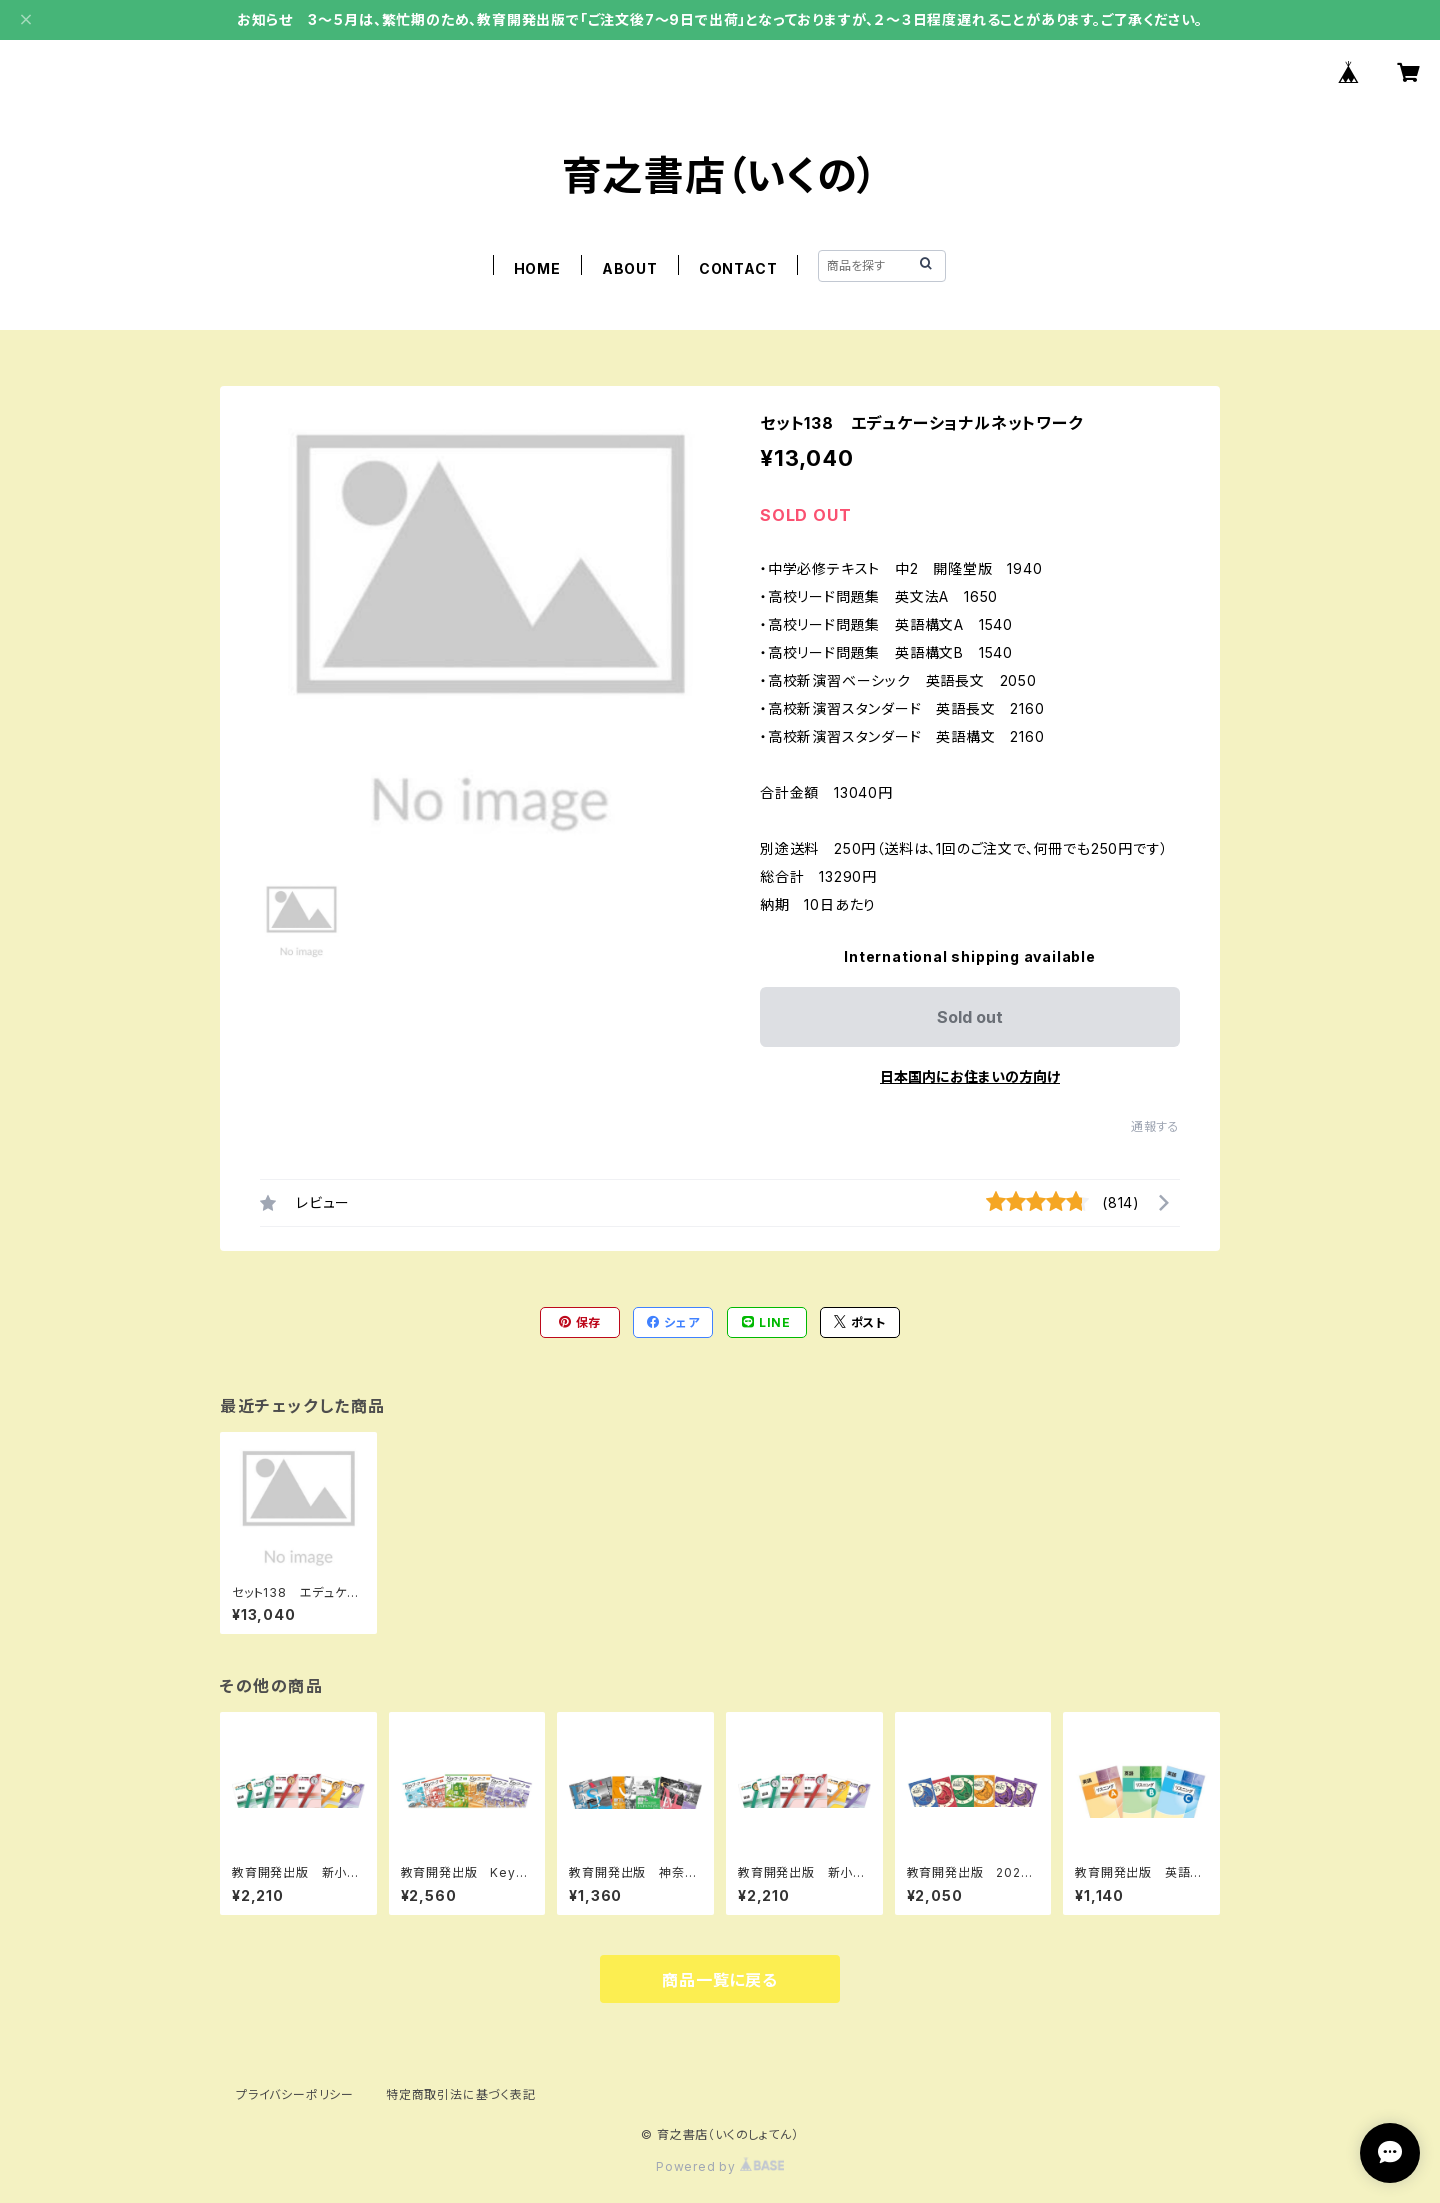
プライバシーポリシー (295, 2094)
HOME (537, 268)
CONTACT (738, 268)
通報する (1155, 1126)
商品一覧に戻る (720, 1980)
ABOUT (630, 268)
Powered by (720, 2166)
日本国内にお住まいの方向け (970, 1076)
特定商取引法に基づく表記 (461, 2094)
